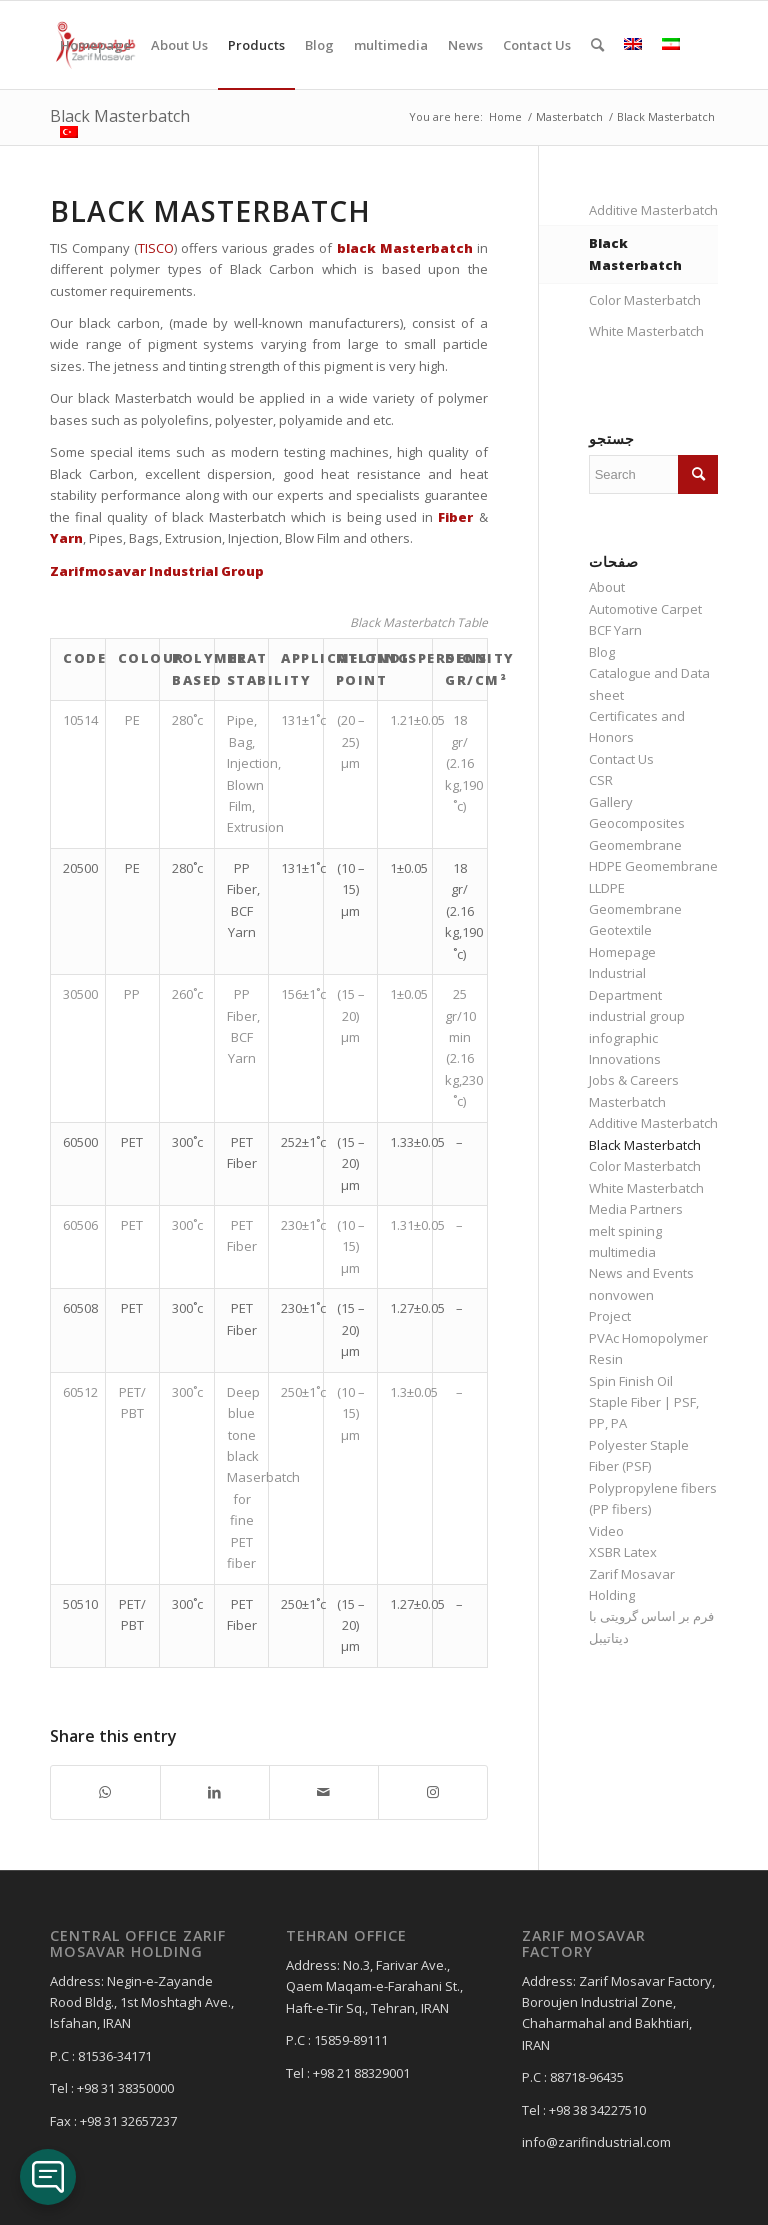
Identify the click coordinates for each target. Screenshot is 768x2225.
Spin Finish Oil (631, 1381)
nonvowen (621, 1295)
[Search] (597, 45)
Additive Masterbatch (653, 210)
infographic (623, 1038)
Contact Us (621, 759)
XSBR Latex (623, 1552)
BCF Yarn (615, 630)
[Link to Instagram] (433, 1792)
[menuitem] (95, 45)
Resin (606, 1359)
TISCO (156, 248)
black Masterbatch (405, 248)
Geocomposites (637, 823)
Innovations (625, 1059)
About (607, 587)
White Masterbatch (646, 331)
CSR (601, 780)
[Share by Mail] (324, 1792)
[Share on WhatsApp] (105, 1792)
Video (606, 1531)
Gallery (611, 802)
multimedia (622, 1252)
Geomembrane (635, 845)
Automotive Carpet (645, 609)
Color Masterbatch (645, 300)
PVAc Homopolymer (648, 1338)
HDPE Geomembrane (653, 866)
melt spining (625, 1231)
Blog (602, 652)
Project (610, 1316)
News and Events (641, 1273)
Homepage (622, 952)
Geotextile (620, 930)
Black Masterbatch (635, 253)
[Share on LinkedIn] (215, 1792)
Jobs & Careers (634, 1080)
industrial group (637, 1016)
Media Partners (636, 1209)
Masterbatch (627, 1102)
